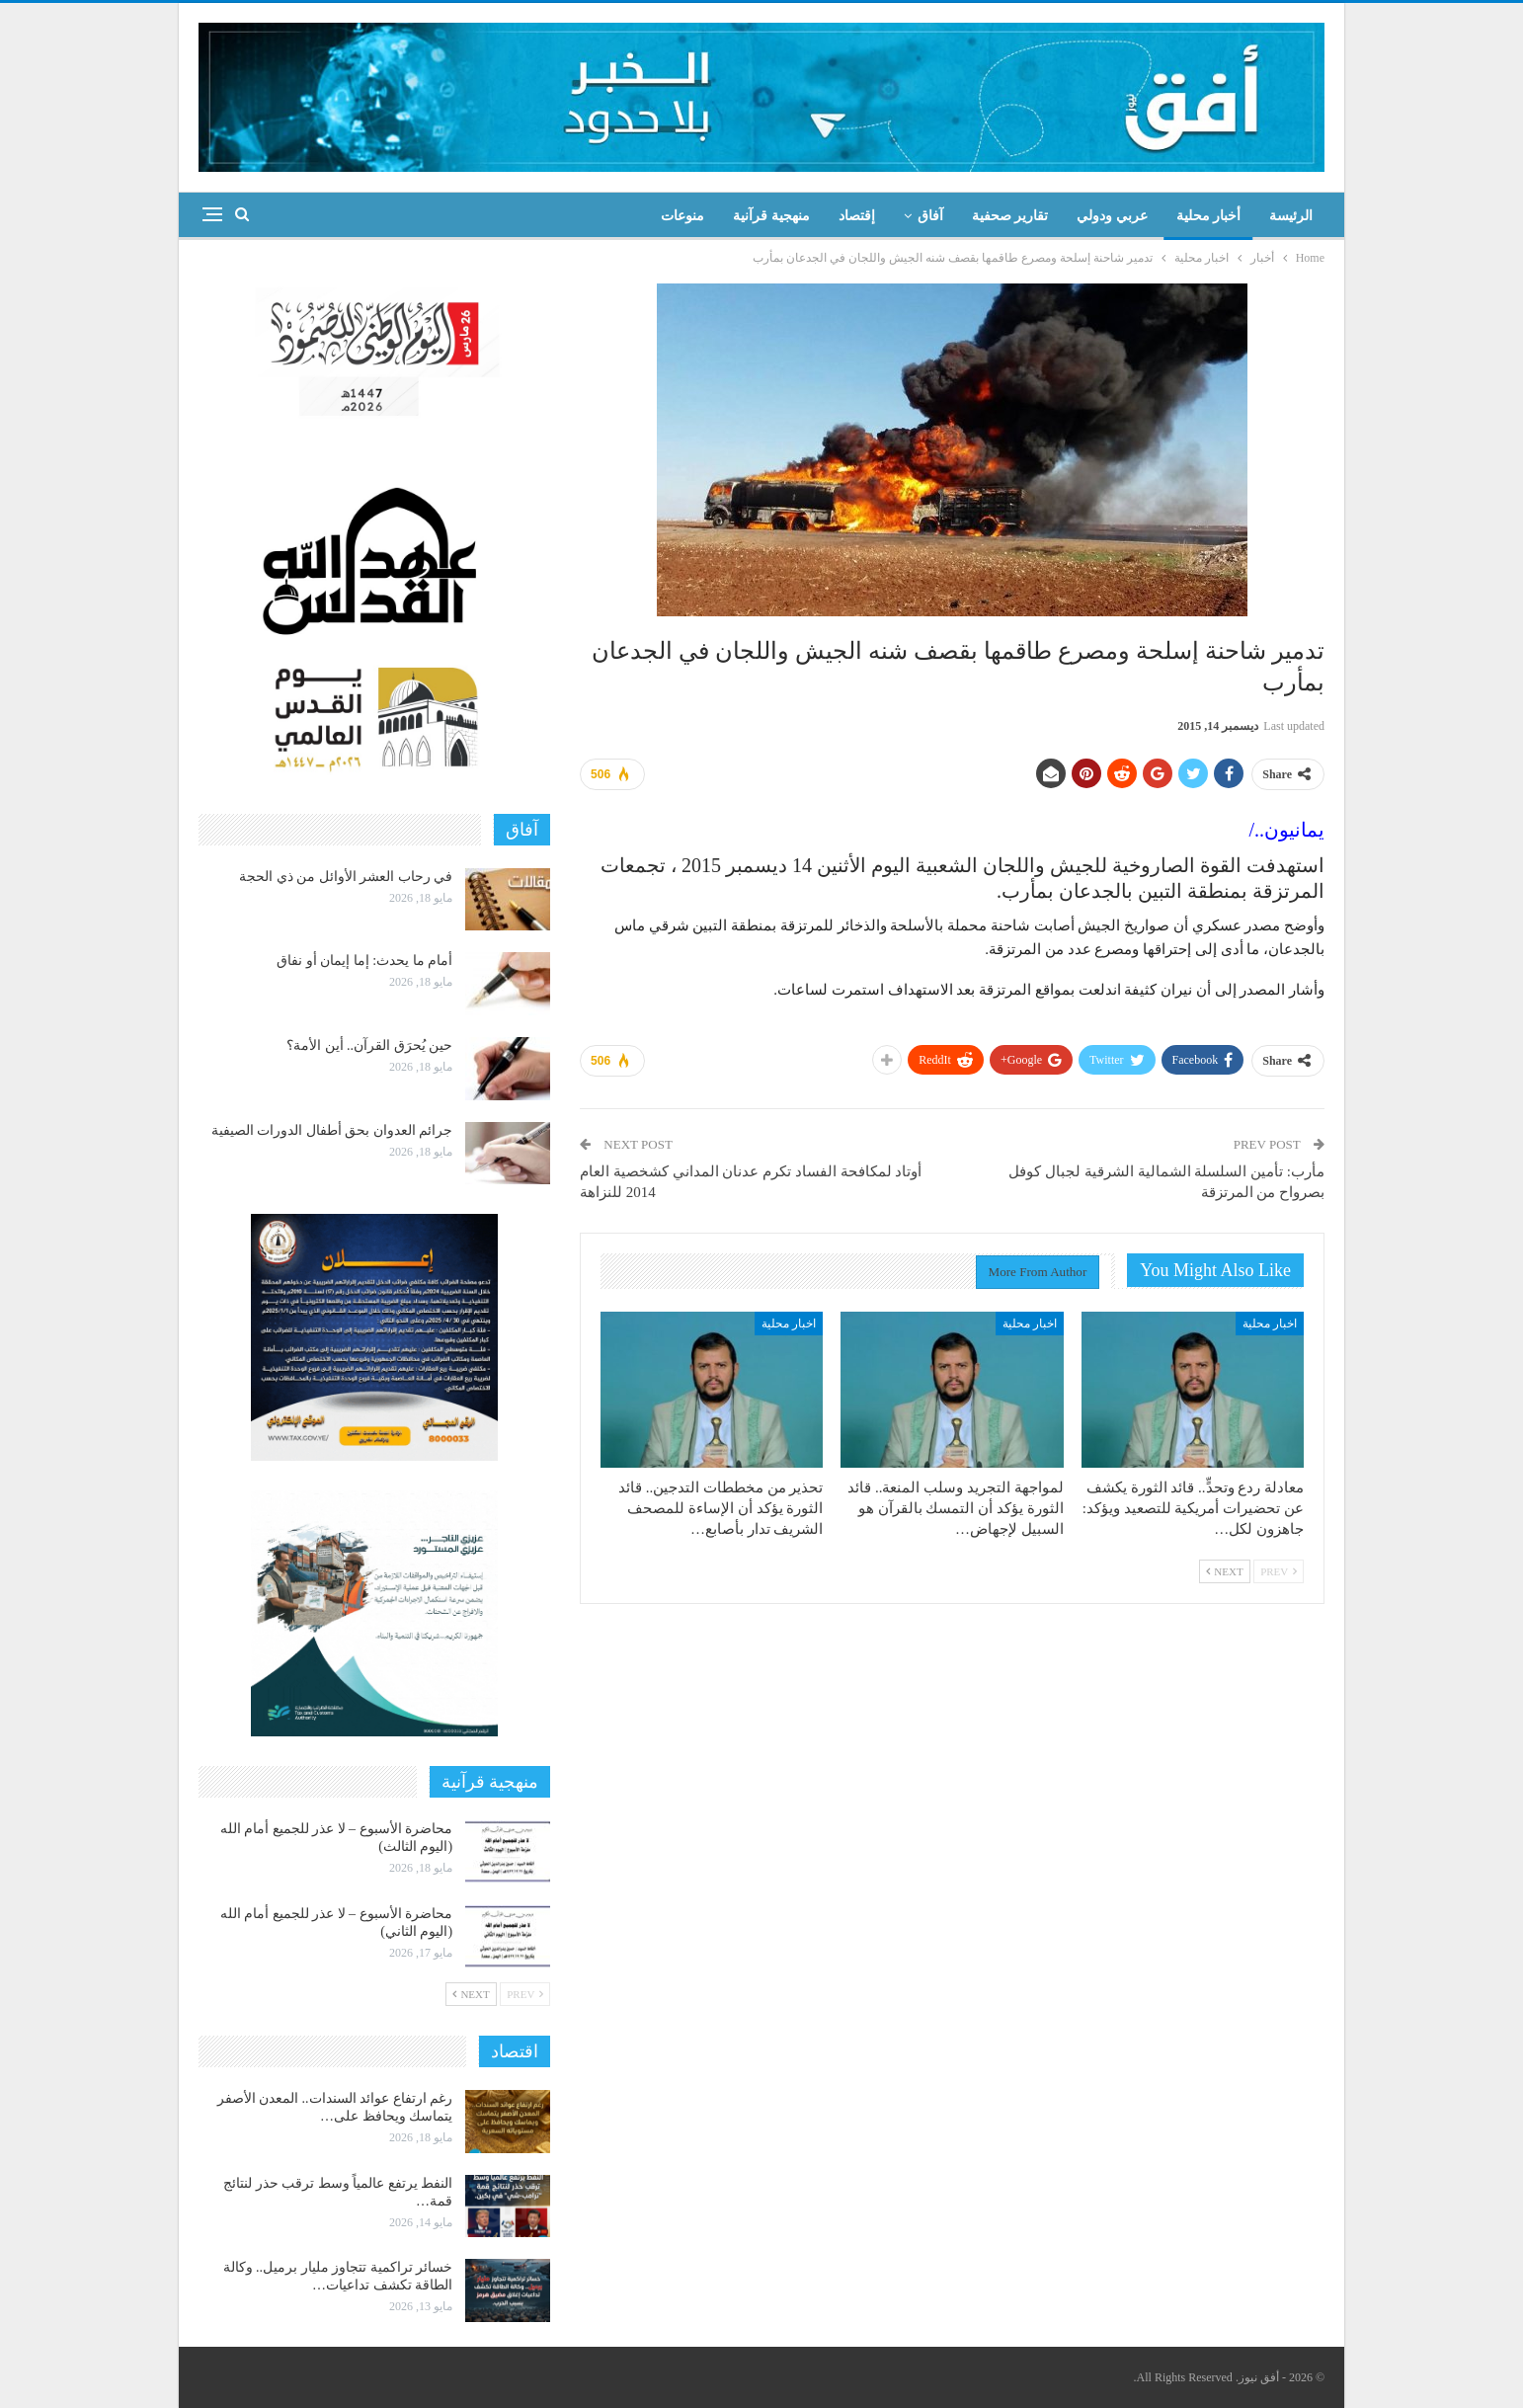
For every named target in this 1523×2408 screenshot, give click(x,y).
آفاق (930, 215)
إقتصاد (857, 215)
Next (1224, 1571)
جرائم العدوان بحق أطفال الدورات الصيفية (332, 1130)
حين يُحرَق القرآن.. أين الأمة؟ (369, 1045)
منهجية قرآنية (771, 215)
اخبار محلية (1269, 1323)
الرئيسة (1291, 215)
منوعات (682, 215)
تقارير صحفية (1010, 215)
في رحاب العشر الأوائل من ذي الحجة (345, 876)
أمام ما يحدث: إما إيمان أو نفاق (364, 960)
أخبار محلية (1209, 215)
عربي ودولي (1112, 215)
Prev (1278, 1571)
